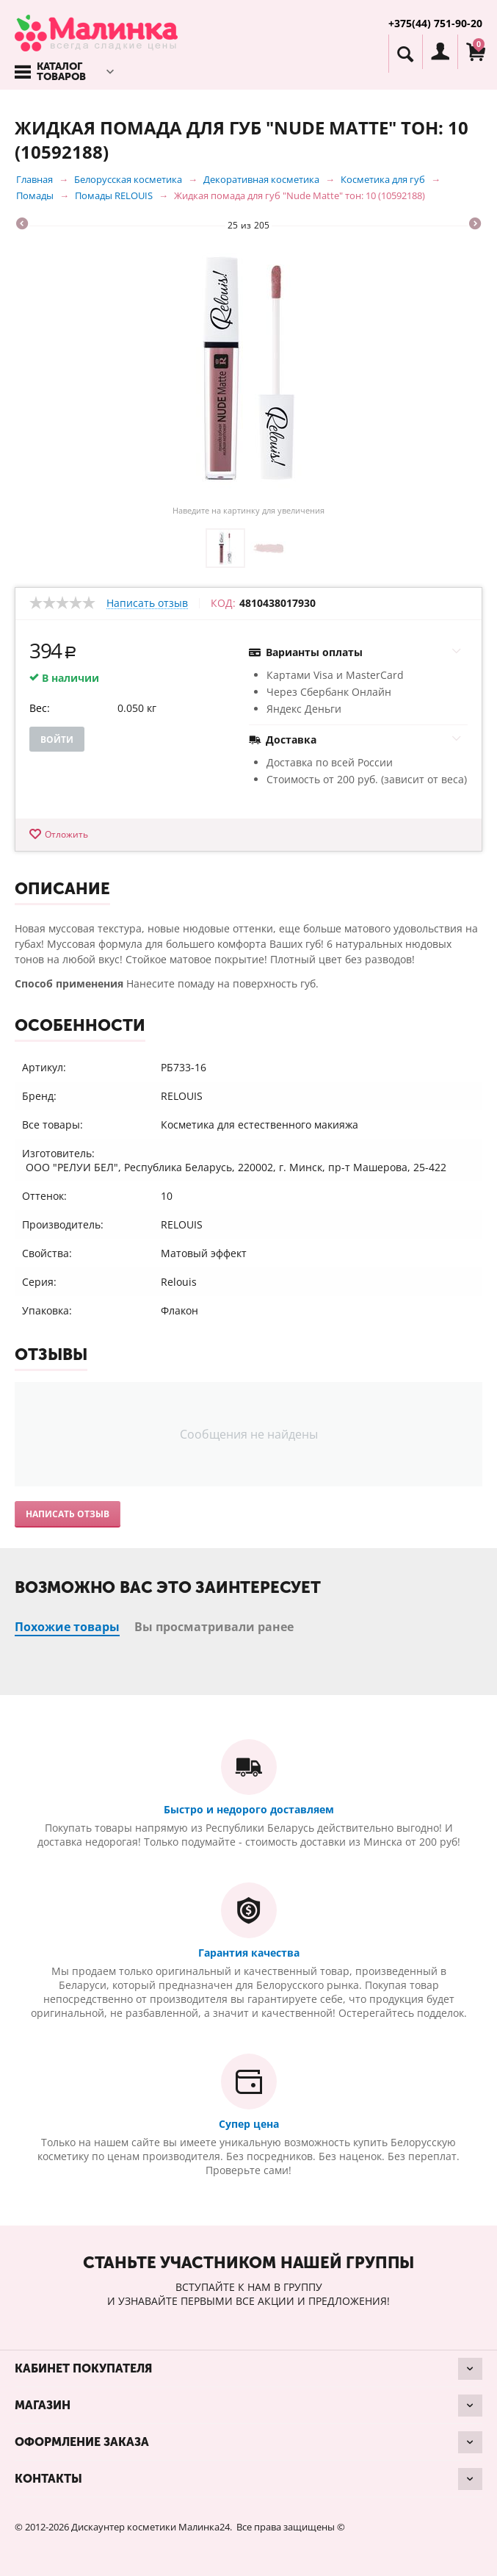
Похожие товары (67, 1627)
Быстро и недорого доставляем (249, 1809)
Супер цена (249, 2124)
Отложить (66, 834)
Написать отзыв (147, 603)
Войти (56, 739)
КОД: (223, 603)
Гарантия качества (249, 1953)
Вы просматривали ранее (214, 1627)
